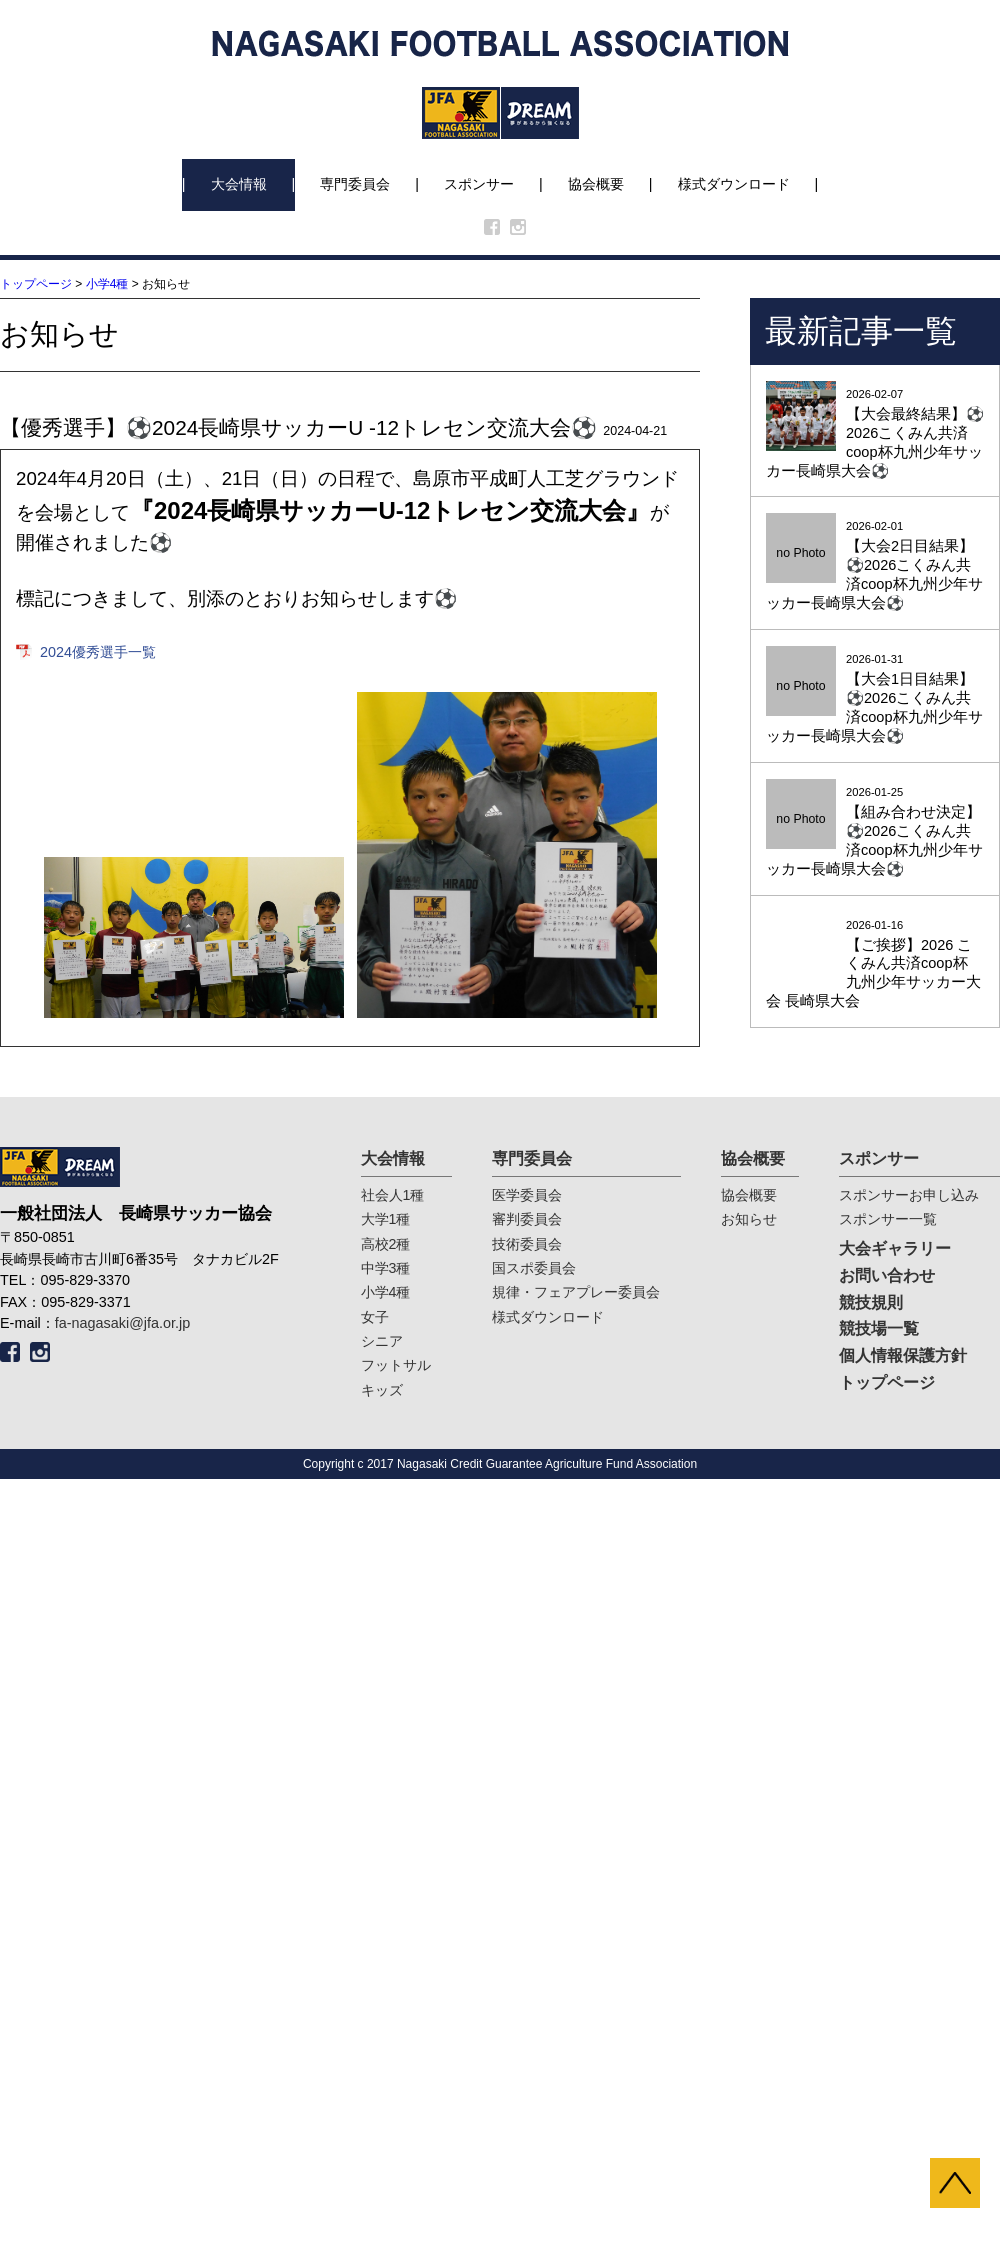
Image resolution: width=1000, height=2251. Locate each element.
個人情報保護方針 (903, 1355)
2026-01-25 (875, 832)
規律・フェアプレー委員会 (576, 1292)
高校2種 (386, 1244)
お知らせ (749, 1219)
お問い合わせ (887, 1275)
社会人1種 (393, 1195)
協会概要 (596, 184)
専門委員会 (355, 184)
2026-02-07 (875, 434)
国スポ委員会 (534, 1268)
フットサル (396, 1365)
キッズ (382, 1390)
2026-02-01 (875, 566)
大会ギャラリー (895, 1248)
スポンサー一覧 (888, 1219)
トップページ (36, 284)
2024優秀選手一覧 (98, 652)
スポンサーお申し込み (909, 1195)
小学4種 (107, 284)
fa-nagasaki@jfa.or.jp (122, 1323)
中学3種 (386, 1268)
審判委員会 (527, 1219)
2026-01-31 (875, 699)
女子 (375, 1317)
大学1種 (386, 1219)
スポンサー (479, 184)
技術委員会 (527, 1244)
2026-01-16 (875, 965)
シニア (382, 1341)
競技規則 (871, 1302)
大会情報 (239, 184)
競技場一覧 (879, 1328)
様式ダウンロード (734, 184)
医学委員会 (527, 1195)
